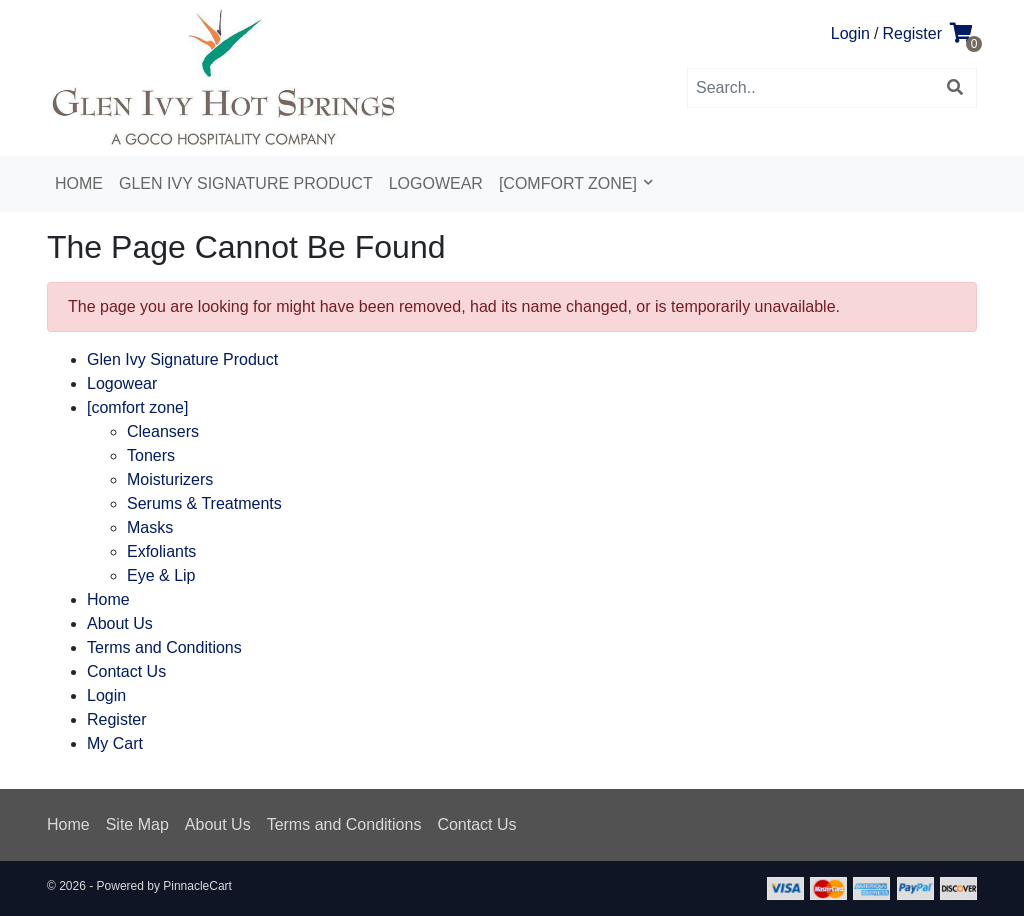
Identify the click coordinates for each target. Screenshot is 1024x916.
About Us (120, 623)
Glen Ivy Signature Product (246, 183)
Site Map (137, 824)
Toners (151, 455)
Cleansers (163, 431)
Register (912, 33)
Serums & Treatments (204, 503)
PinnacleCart (197, 886)
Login (850, 33)
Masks (150, 527)
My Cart (115, 743)
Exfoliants (161, 551)
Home (79, 183)
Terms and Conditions (164, 647)
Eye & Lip (161, 575)
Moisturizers (170, 479)
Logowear (436, 183)
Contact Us (126, 671)
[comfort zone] (570, 183)
